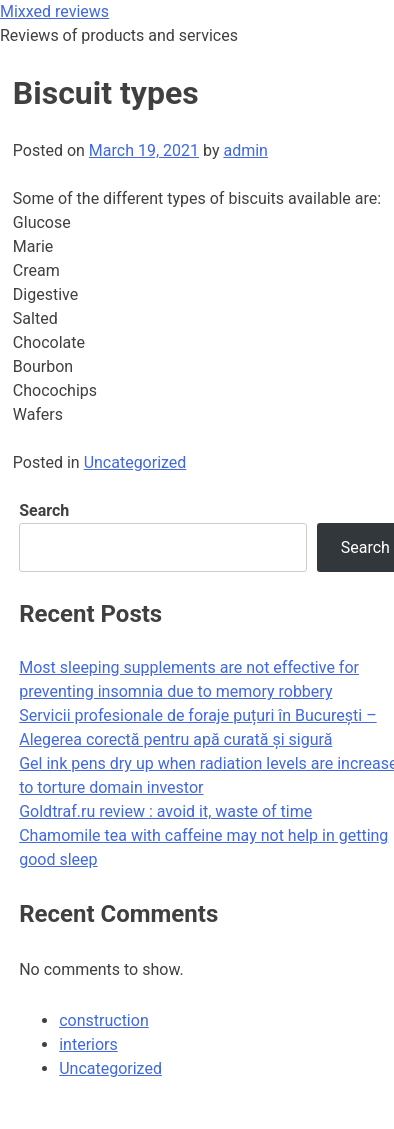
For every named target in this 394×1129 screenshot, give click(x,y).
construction (104, 1020)
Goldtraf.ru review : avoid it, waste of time (165, 811)
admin (245, 150)
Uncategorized (135, 462)
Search (44, 510)
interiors (88, 1044)
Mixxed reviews (54, 11)
